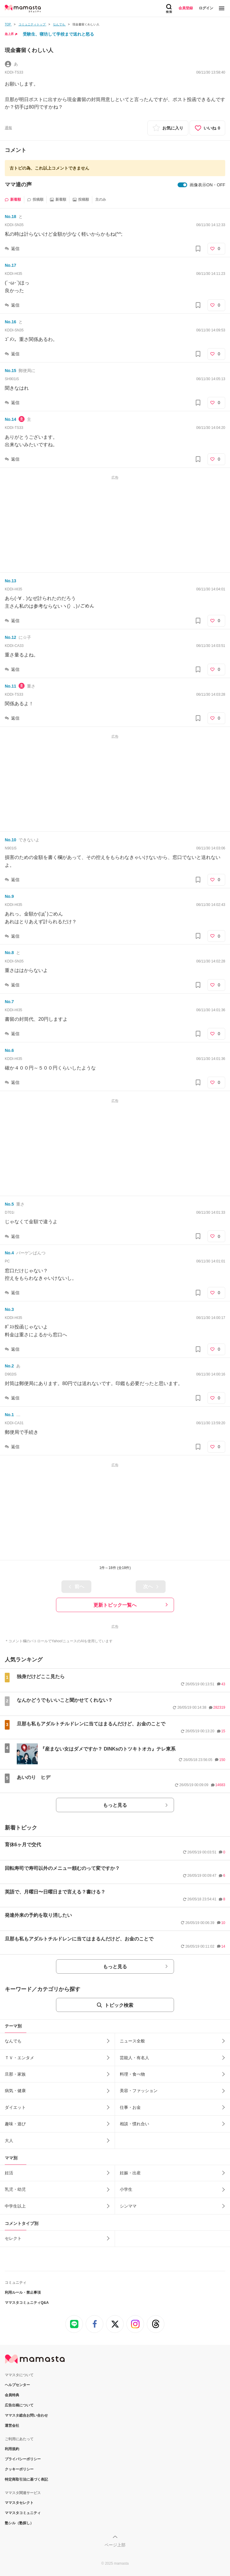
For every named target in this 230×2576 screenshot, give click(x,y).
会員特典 (12, 2395)
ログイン (206, 8)
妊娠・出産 (130, 2172)
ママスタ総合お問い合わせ (26, 2415)
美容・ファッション (139, 2090)
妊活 (9, 2172)
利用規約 (12, 2449)
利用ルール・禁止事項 (23, 2292)
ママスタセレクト (19, 2503)
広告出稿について (19, 2405)
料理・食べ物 (132, 2074)
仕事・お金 (130, 2107)
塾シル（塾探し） (19, 2523)
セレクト (13, 2238)
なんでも (13, 2041)
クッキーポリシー (19, 2469)
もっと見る (115, 1805)
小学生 (126, 2189)
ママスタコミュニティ (23, 2513)
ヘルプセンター (17, 2385)
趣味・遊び (15, 2123)
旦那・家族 (15, 2074)
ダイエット (15, 2107)
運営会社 (12, 2425)
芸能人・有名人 (134, 2057)
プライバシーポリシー (23, 2459)
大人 (9, 2140)
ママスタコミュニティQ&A (27, 2302)
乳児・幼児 (15, 2189)
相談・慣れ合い (134, 2123)
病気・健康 (15, 2090)
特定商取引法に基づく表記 (26, 2479)
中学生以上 (15, 2206)
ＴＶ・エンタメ (19, 2057)
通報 (8, 128)
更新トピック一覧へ (115, 1605)
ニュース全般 (132, 2041)
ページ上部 (115, 2545)
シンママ (128, 2206)
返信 (15, 248)
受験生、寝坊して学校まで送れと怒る (58, 34)
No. (10, 216)
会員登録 (185, 8)
